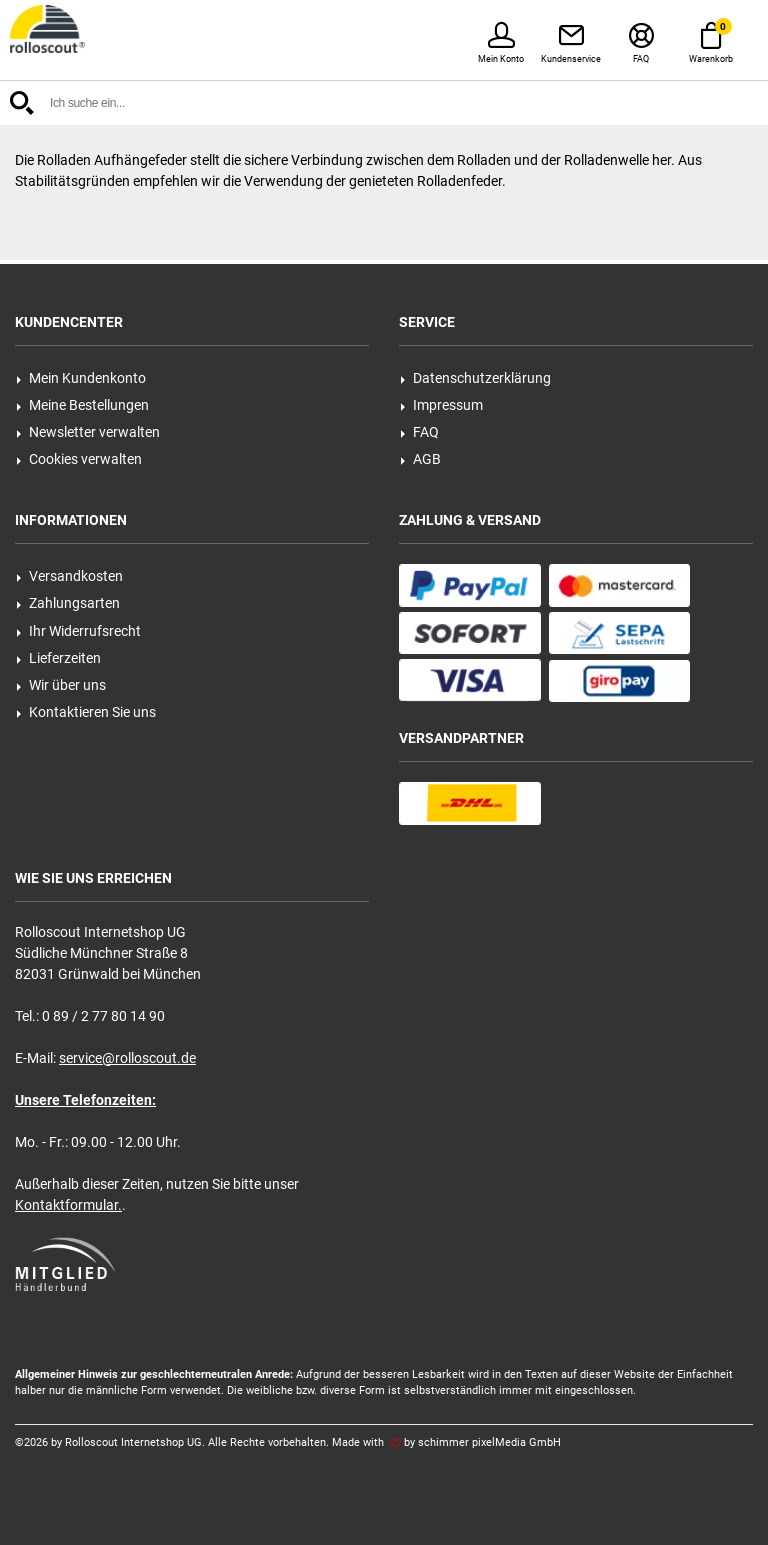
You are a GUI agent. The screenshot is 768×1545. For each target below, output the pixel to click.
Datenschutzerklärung (475, 378)
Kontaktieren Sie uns (86, 712)
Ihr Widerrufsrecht (78, 631)
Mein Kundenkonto (81, 378)
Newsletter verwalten (88, 432)
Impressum (441, 405)
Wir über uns (61, 685)
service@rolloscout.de (127, 1058)
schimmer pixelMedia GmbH (489, 1442)
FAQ (419, 432)
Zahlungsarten (68, 603)
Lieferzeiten (58, 658)
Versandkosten (69, 576)
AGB (420, 459)
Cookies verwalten (79, 459)
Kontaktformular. (68, 1205)
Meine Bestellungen (82, 405)
